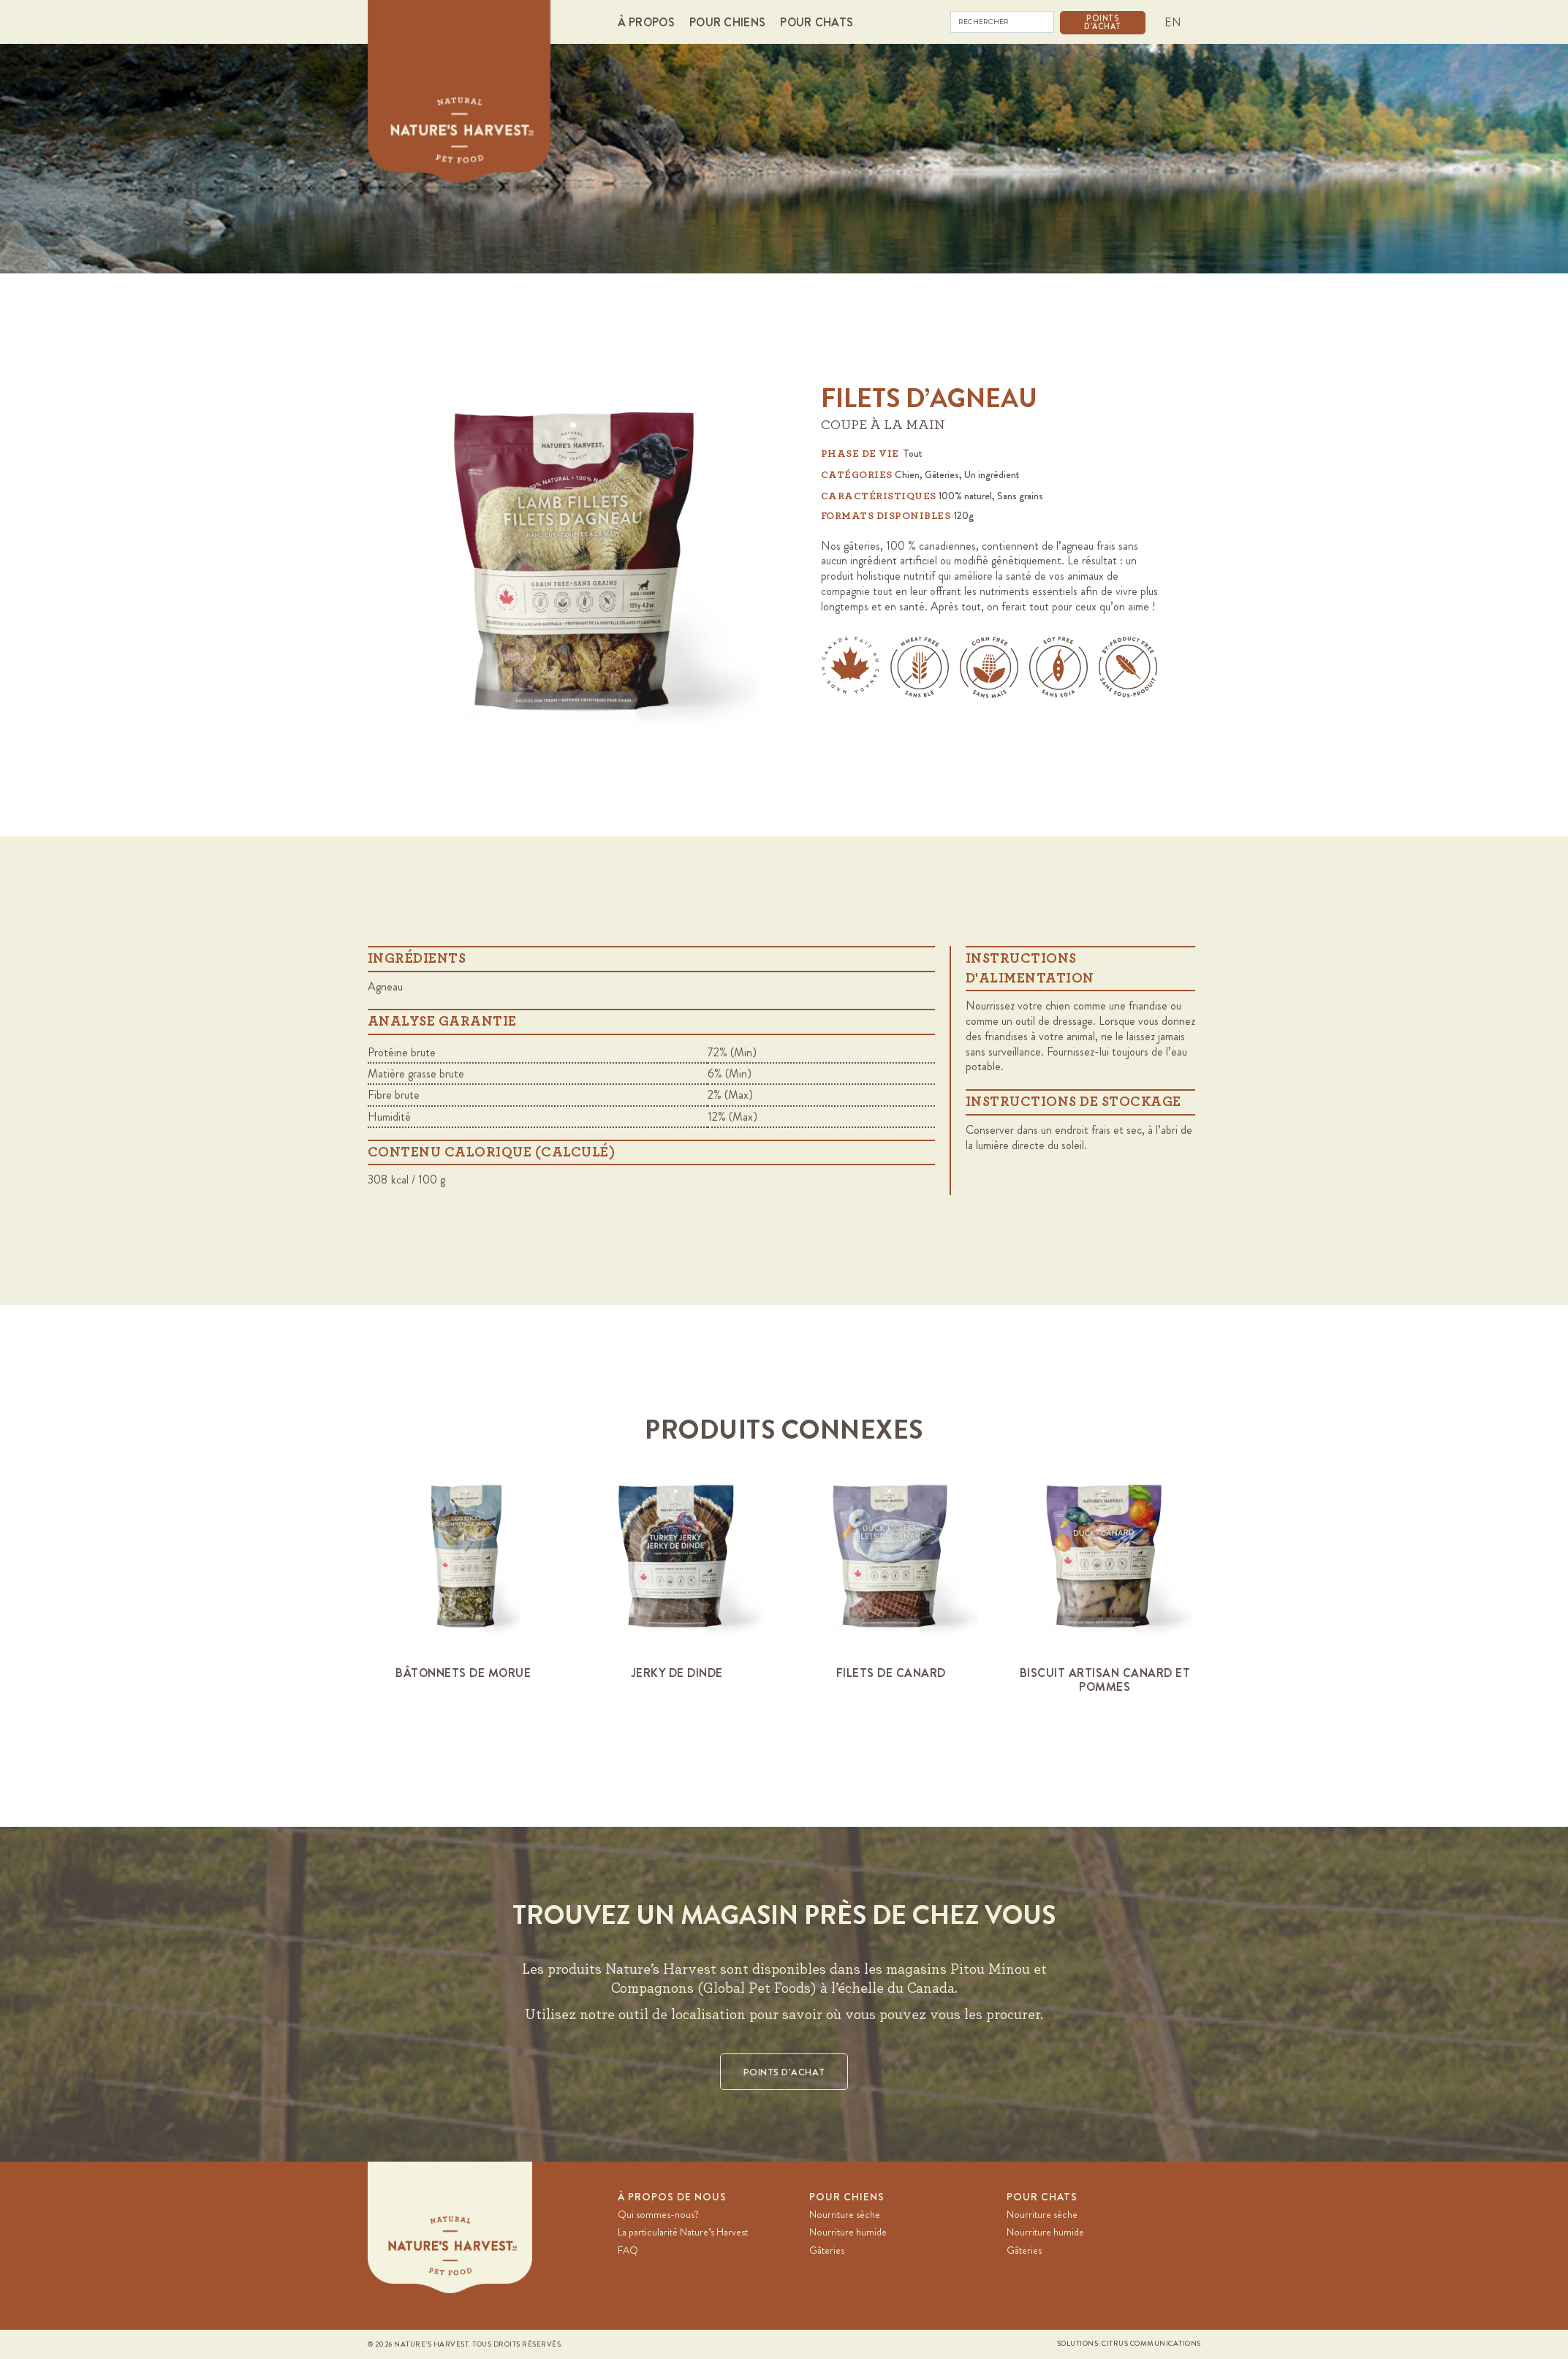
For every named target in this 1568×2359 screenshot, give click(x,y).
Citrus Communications (1151, 2344)
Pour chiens (847, 2196)
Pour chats (1042, 2196)
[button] (650, 22)
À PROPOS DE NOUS (672, 2196)
